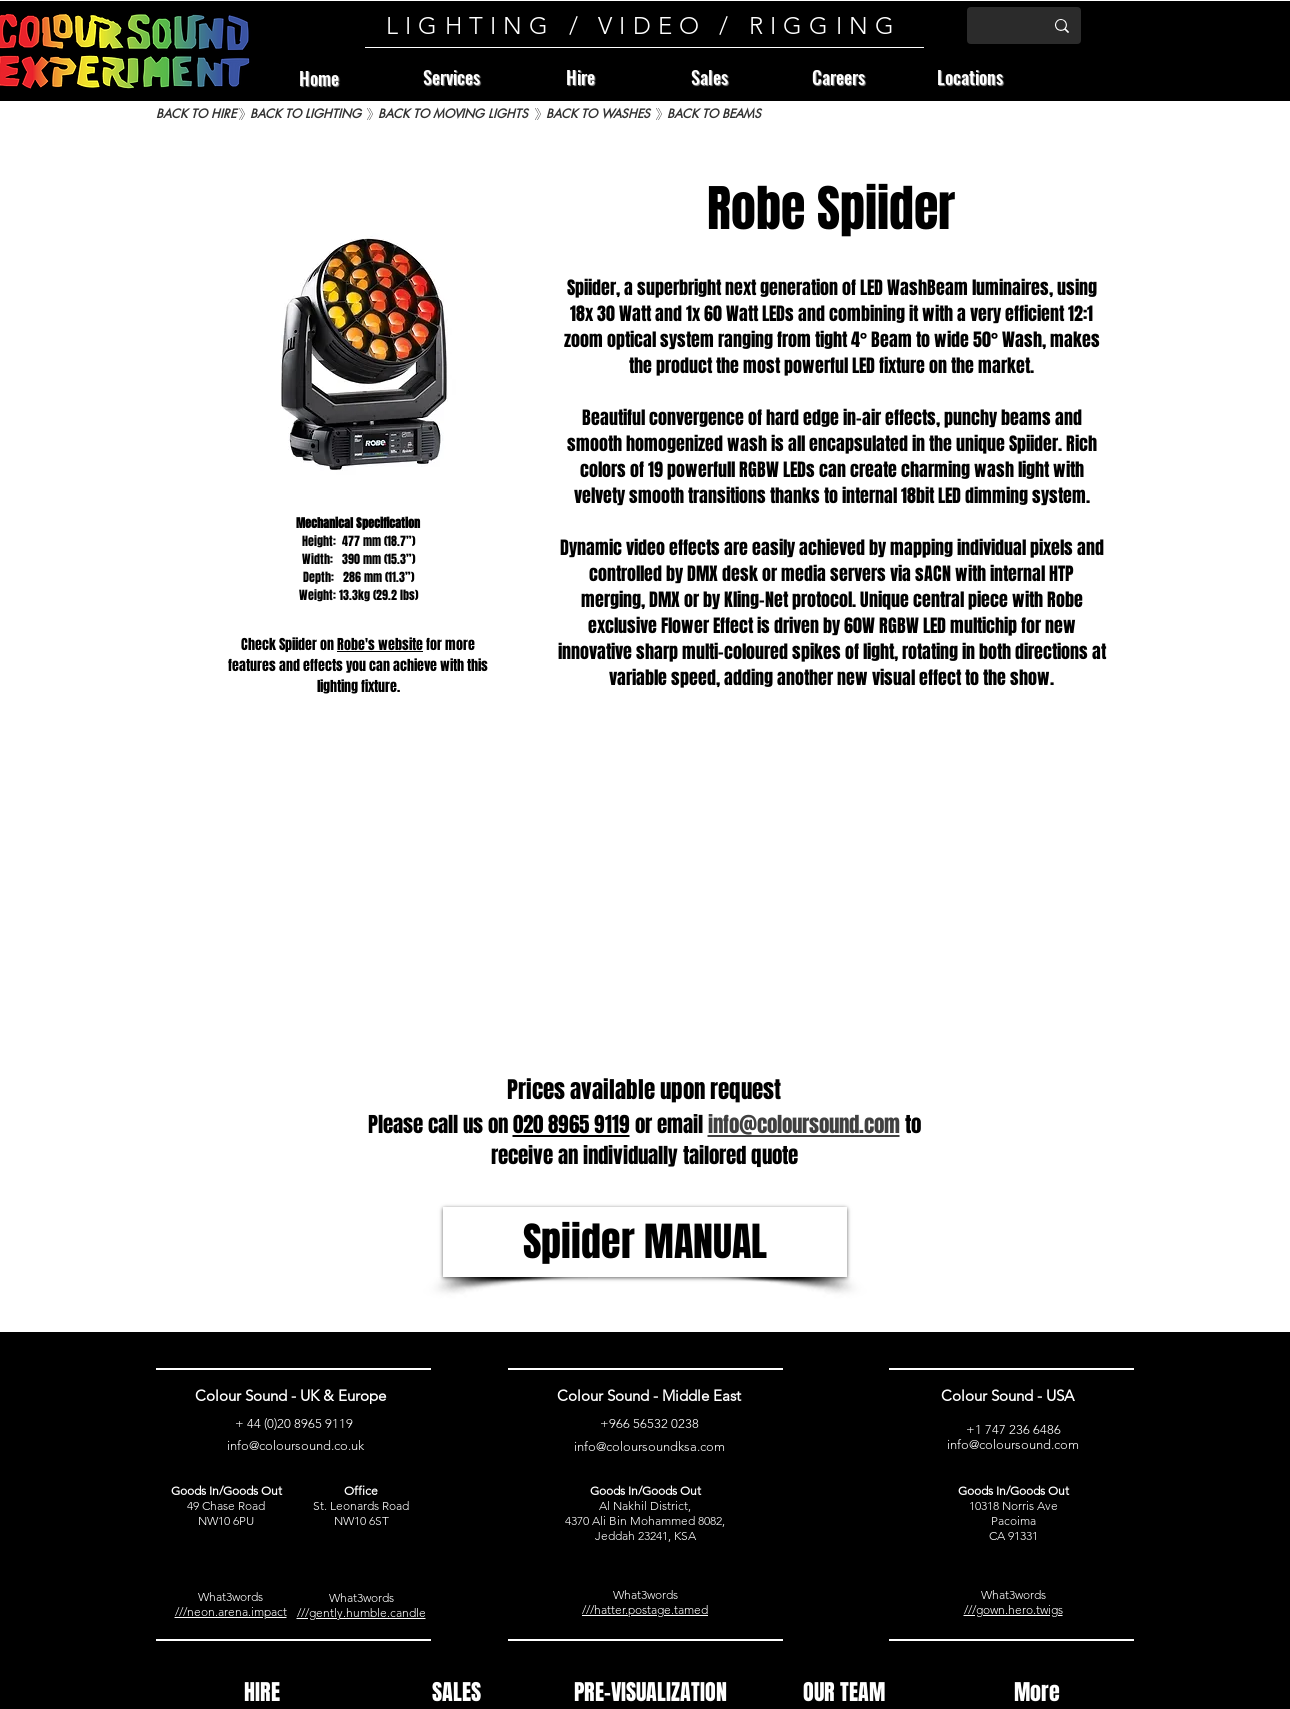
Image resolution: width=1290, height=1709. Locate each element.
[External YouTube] (645, 898)
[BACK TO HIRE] (196, 114)
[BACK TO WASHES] (598, 114)
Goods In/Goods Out (226, 1490)
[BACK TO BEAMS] (714, 114)
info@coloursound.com (1013, 1444)
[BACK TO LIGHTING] (305, 114)
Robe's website (380, 644)
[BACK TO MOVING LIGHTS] (452, 114)
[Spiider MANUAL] (645, 1242)
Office (361, 1490)
